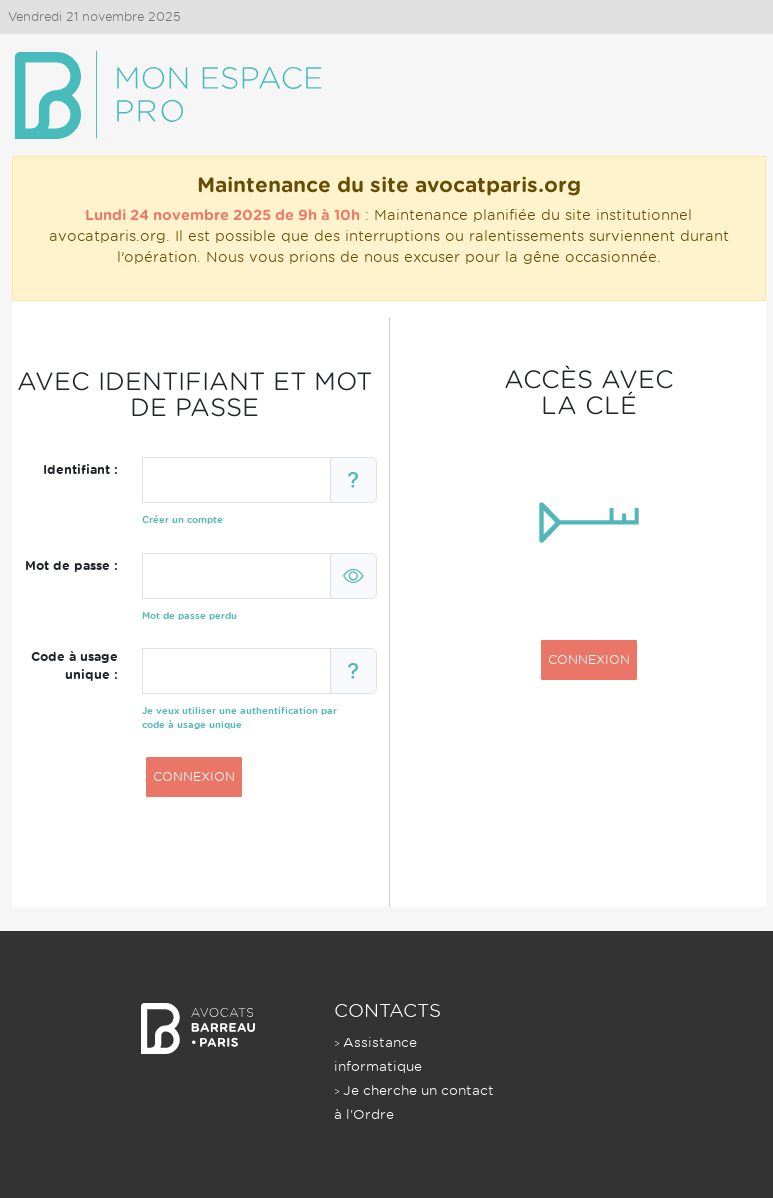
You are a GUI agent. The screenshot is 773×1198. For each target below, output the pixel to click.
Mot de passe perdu (189, 615)
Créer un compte (182, 519)
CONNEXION (194, 776)
